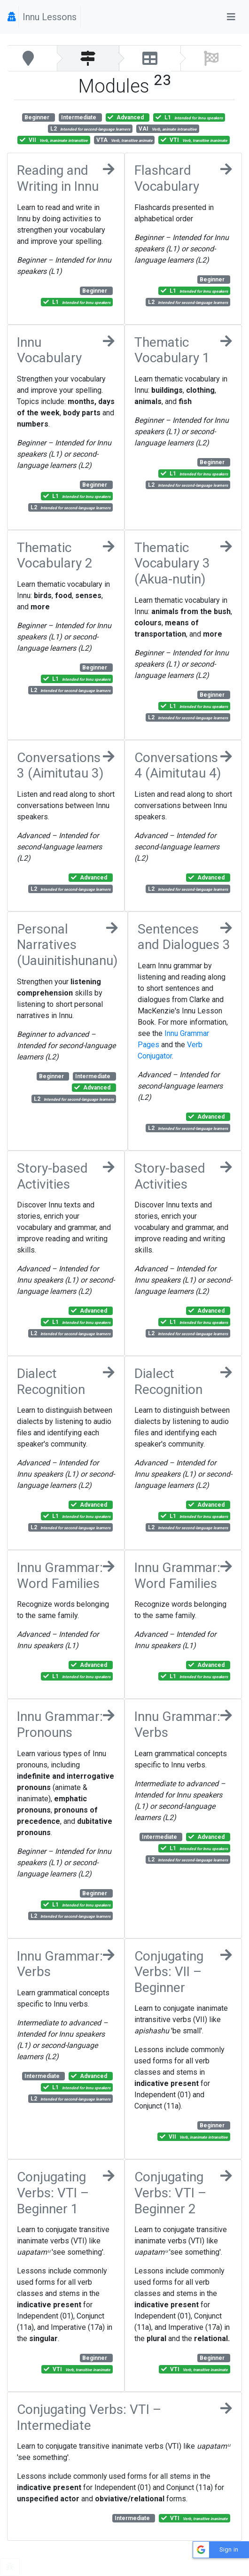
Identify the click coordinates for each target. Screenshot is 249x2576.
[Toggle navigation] (231, 17)
